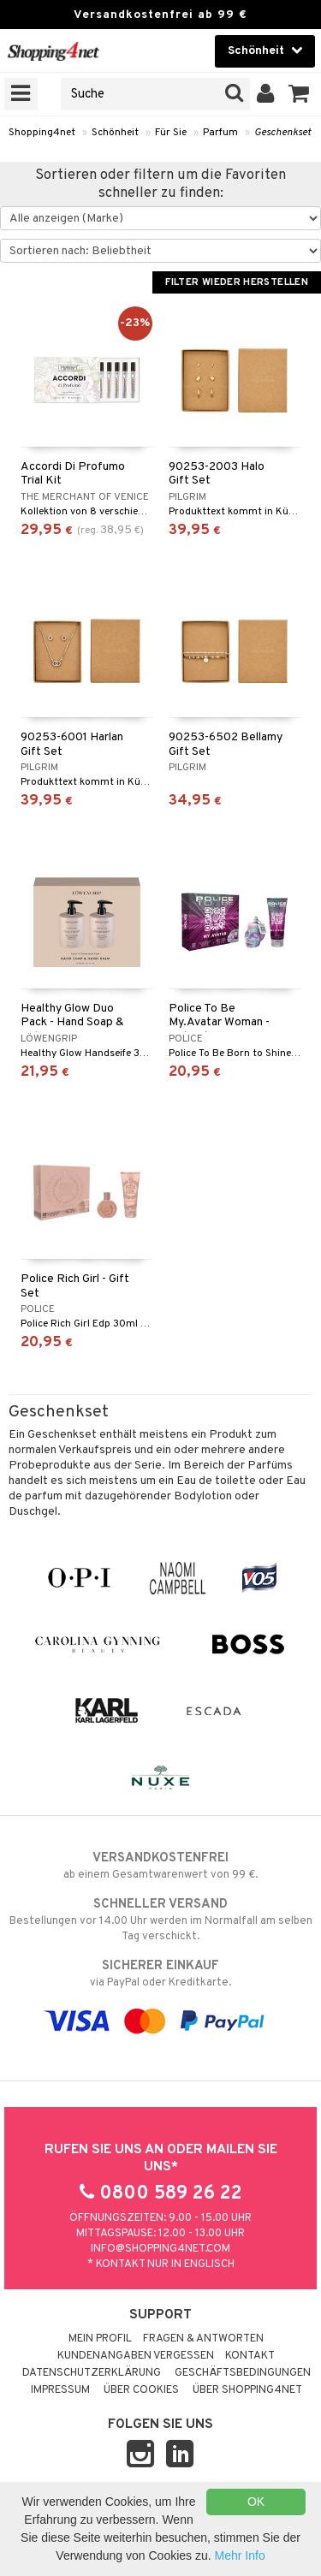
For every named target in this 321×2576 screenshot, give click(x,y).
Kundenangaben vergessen (135, 2356)
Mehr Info (240, 2555)
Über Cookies (141, 2390)
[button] (299, 94)
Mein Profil (100, 2339)
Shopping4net (42, 132)
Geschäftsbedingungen (243, 2373)
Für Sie (171, 132)
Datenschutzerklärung (91, 2373)
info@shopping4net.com (160, 2249)
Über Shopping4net (247, 2390)
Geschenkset (282, 132)
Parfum (220, 132)
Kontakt (250, 2356)
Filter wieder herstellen (236, 282)
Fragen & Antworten (203, 2339)
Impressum (60, 2390)
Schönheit (115, 132)
